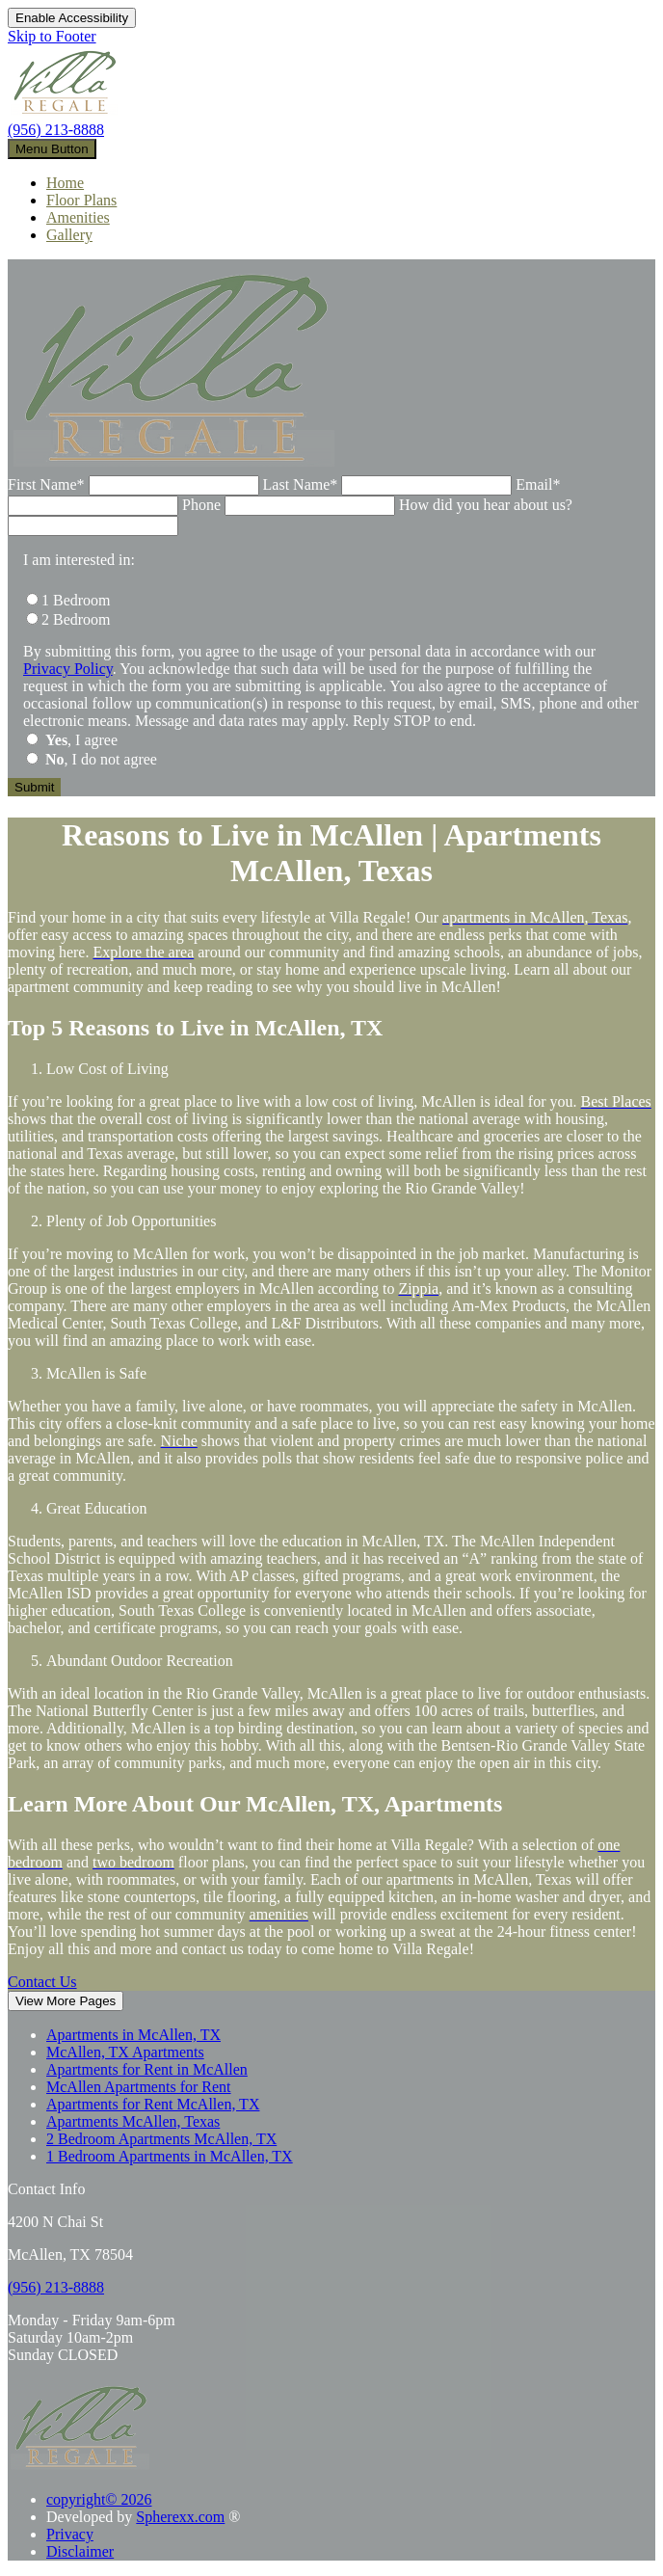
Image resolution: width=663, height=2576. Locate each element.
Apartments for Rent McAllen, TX (152, 2104)
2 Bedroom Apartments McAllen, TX (161, 2139)
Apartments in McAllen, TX (133, 2034)
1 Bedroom (76, 600)
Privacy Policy (68, 668)
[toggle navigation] (52, 149)
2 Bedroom (76, 619)
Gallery (69, 235)
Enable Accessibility (71, 18)
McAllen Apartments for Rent (138, 2087)
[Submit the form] (34, 787)
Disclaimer (80, 2551)
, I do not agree (101, 759)
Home (65, 182)
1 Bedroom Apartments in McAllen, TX (169, 2156)
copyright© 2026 (98, 2499)
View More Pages (65, 2001)
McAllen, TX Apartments (125, 2052)
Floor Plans (81, 200)
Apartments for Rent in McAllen (147, 2069)
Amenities (78, 217)
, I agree (81, 740)
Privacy (69, 2534)
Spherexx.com (180, 2517)
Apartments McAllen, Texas (133, 2121)
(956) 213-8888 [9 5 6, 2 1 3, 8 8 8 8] (56, 129)
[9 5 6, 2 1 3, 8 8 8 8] (56, 2287)
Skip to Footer (52, 36)
